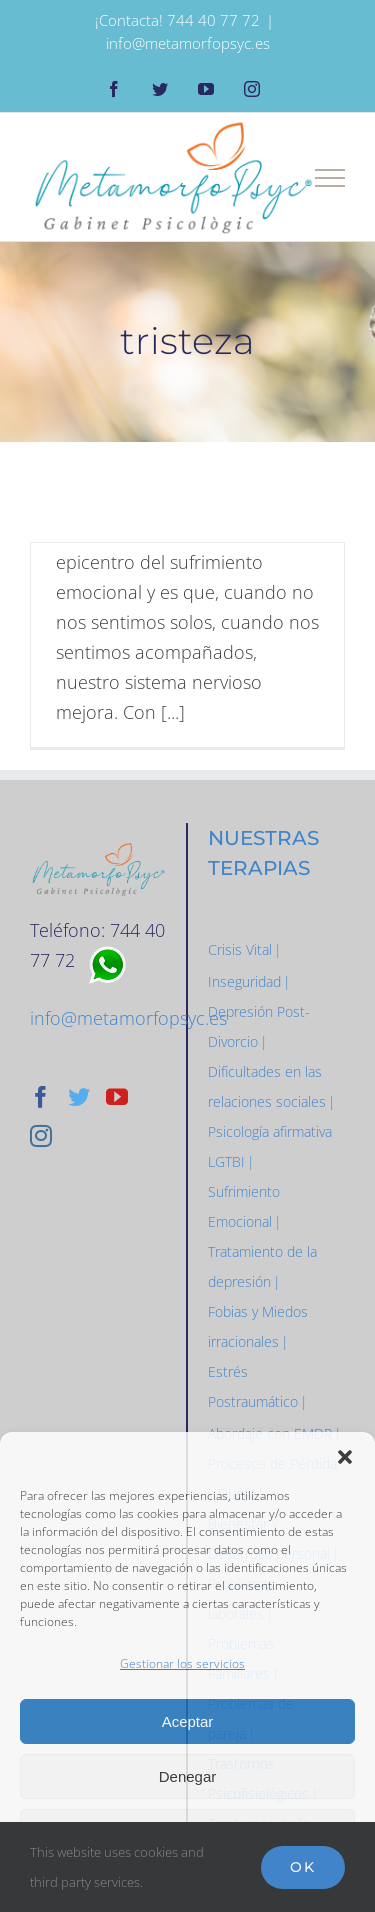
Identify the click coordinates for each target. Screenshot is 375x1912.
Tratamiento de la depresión (262, 1266)
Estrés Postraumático (253, 1386)
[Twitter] (79, 1097)
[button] (345, 1457)
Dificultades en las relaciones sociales (267, 1086)
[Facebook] (41, 1097)
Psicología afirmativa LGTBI (270, 1146)
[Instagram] (41, 1136)
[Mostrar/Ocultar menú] (330, 178)
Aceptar (188, 1721)
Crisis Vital (240, 949)
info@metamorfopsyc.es (188, 43)
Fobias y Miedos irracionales (258, 1326)
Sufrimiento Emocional (244, 1206)
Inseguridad (244, 981)
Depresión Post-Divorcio (259, 1026)
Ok (303, 1867)
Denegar (188, 1776)
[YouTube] (117, 1097)
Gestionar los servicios (182, 1663)
